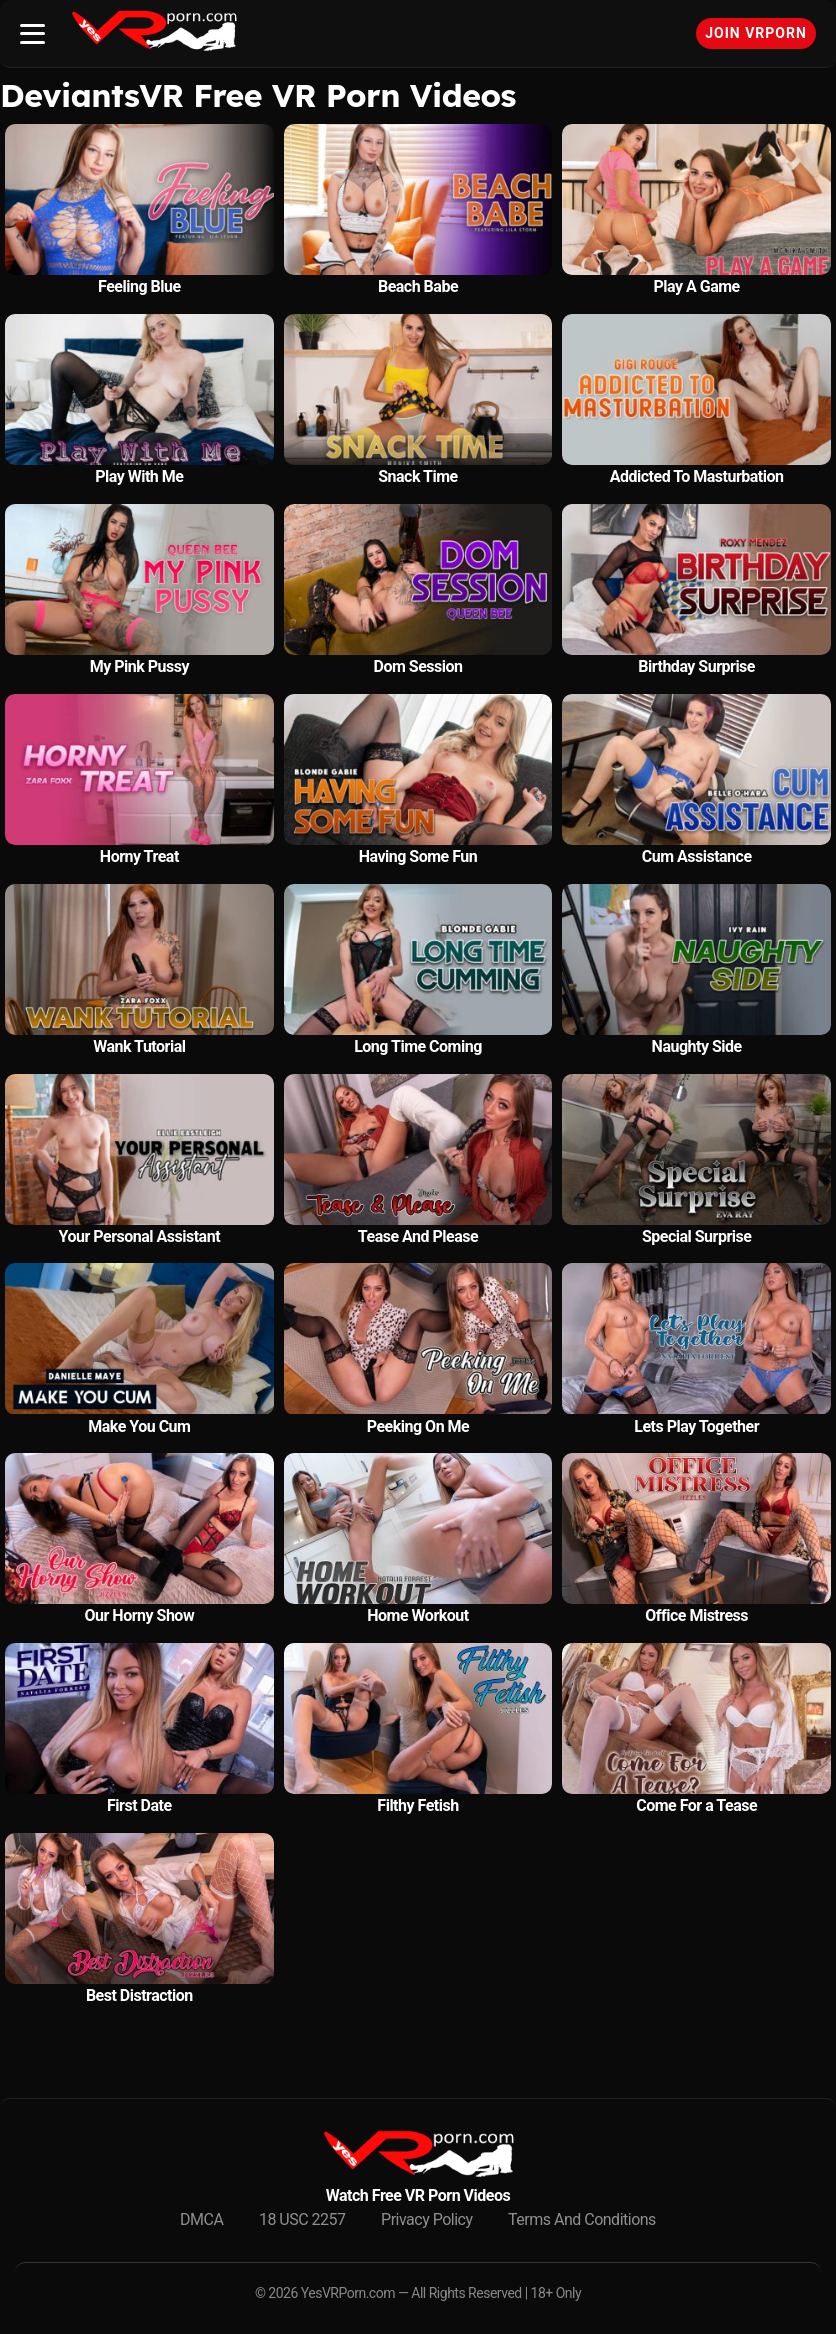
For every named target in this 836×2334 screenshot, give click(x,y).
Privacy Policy (427, 2219)
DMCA (201, 2219)
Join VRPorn (756, 33)
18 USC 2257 (302, 2219)
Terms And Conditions (582, 2219)
